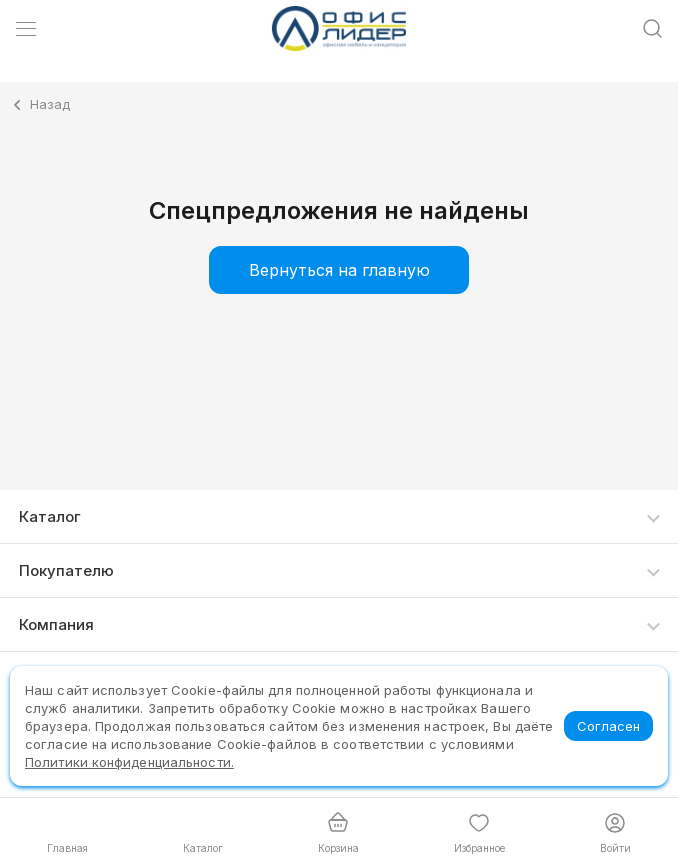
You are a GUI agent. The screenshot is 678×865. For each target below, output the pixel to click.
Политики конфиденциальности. (129, 762)
